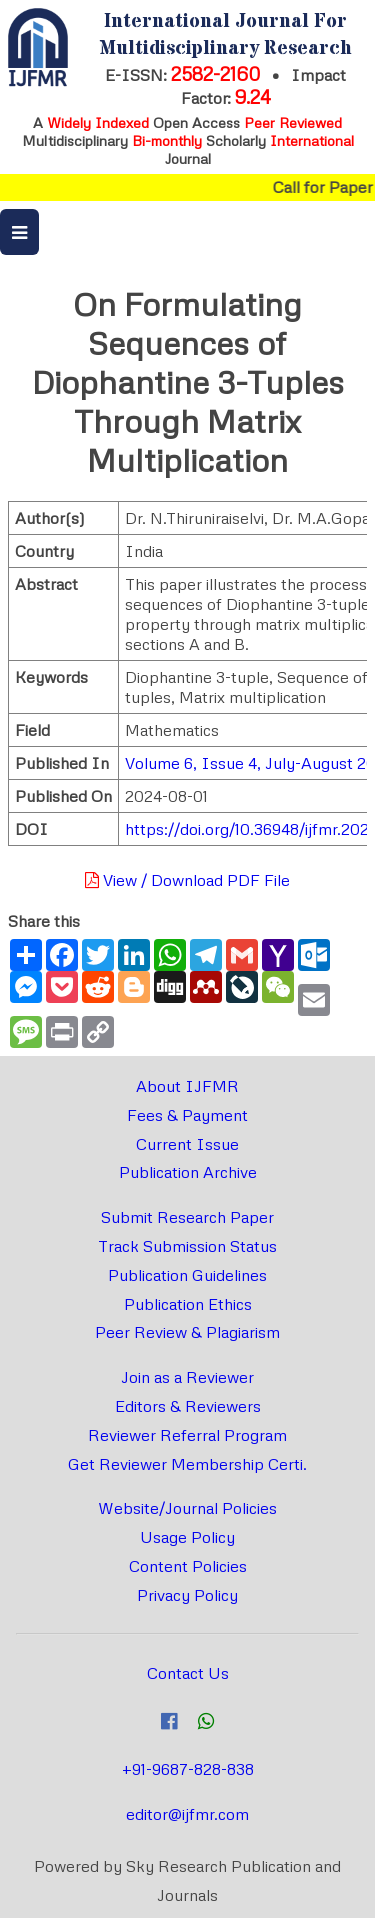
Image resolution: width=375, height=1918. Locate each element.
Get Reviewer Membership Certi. (187, 1464)
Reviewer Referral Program (187, 1435)
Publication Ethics (188, 1304)
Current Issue (187, 1144)
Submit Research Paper (187, 1217)
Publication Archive (188, 1172)
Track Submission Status (187, 1246)
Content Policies (188, 1566)
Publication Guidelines (187, 1275)
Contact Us (188, 1673)
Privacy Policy (187, 1595)
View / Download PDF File (187, 880)
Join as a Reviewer (187, 1377)
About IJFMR (187, 1086)
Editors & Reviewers (188, 1406)
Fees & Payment (187, 1115)
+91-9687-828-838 (188, 1769)
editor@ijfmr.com (187, 1814)
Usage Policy (187, 1537)
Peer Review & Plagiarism (187, 1332)
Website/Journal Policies (187, 1508)
